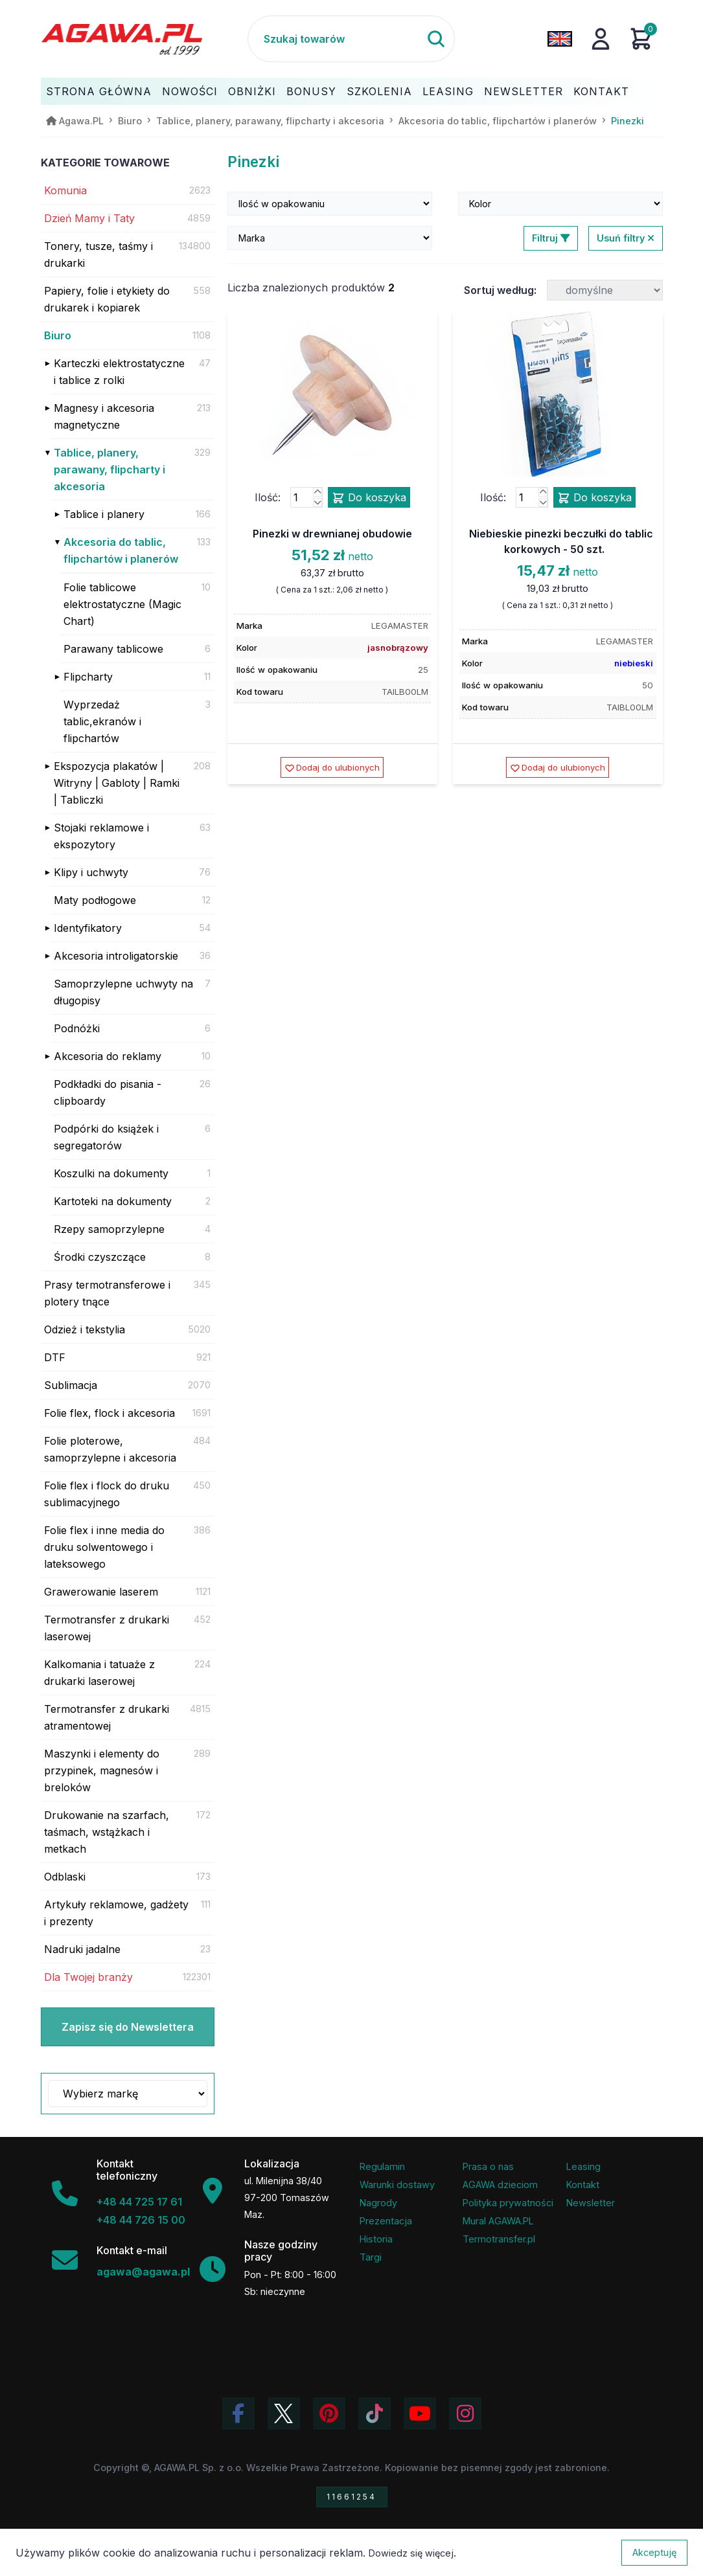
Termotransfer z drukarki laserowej (106, 1628)
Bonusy (311, 91)
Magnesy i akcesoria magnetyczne (104, 416)
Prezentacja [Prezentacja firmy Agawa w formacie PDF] (386, 2220)
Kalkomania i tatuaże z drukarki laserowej (99, 1673)
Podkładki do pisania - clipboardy (107, 1092)
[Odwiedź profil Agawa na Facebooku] (238, 2413)
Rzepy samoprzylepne (109, 1229)
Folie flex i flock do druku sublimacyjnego (106, 1494)
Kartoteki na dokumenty (113, 1201)
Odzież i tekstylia (84, 1329)
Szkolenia (379, 91)
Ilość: (268, 497)
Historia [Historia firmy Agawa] (376, 2238)
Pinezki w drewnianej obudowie (332, 533)
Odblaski (65, 1876)
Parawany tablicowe (113, 648)
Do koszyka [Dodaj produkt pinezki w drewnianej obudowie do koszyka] (369, 498)
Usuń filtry (625, 237)
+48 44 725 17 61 (139, 2201)
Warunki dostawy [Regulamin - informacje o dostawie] (397, 2184)
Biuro (57, 335)
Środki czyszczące (100, 1256)
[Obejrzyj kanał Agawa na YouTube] (420, 2413)
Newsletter (523, 91)
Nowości (190, 91)
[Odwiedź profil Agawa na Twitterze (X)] (284, 2413)
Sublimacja (70, 1385)
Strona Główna (99, 91)
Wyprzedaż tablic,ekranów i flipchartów (102, 721)
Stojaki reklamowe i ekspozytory (101, 836)
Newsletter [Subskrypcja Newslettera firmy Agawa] (590, 2202)
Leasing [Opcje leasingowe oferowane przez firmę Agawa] (583, 2166)
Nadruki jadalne (82, 1949)
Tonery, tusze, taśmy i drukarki (98, 254)
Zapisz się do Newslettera (128, 2026)
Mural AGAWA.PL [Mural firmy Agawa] (498, 2220)
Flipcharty (88, 676)
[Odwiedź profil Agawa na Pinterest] (329, 2413)
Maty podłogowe (95, 900)
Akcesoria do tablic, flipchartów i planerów (120, 550)
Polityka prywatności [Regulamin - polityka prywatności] (508, 2202)
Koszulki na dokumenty (111, 1173)
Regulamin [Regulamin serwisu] (382, 2166)
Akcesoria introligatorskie (116, 955)
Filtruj (551, 237)
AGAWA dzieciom (500, 2184)
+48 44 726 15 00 (141, 2219)
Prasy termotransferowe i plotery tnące (107, 1293)
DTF (54, 1357)
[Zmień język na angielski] (560, 39)
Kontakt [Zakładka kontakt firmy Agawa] (582, 2184)
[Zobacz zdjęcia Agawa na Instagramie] (465, 2413)
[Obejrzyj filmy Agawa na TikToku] (374, 2413)
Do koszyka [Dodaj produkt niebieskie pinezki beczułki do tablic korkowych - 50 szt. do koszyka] (594, 498)
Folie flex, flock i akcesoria (109, 1413)
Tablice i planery (103, 514)
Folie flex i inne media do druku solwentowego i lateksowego (104, 1547)
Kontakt (601, 91)
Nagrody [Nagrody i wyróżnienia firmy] (378, 2202)
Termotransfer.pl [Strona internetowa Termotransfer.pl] (499, 2238)
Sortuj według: (500, 290)
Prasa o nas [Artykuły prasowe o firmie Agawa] (488, 2166)
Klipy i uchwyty (91, 872)
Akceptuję (654, 2552)
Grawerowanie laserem (101, 1591)
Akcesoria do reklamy (107, 1056)
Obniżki (252, 91)
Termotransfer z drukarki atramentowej (106, 1717)
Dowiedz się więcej (411, 2553)
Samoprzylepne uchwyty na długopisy (123, 992)
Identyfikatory (88, 927)
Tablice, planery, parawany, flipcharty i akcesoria (109, 469)
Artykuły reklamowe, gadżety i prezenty (116, 1913)
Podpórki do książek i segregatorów (106, 1137)
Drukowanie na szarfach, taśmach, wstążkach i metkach (106, 1832)
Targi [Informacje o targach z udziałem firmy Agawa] (371, 2257)
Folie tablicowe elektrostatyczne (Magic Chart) (122, 604)
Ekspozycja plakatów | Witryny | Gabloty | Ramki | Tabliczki (116, 783)
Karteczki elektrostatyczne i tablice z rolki (119, 372)
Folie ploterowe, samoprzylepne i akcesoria (110, 1449)
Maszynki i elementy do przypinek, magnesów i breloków (101, 1770)
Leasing (448, 91)
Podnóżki (77, 1028)
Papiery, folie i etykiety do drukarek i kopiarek (107, 299)
